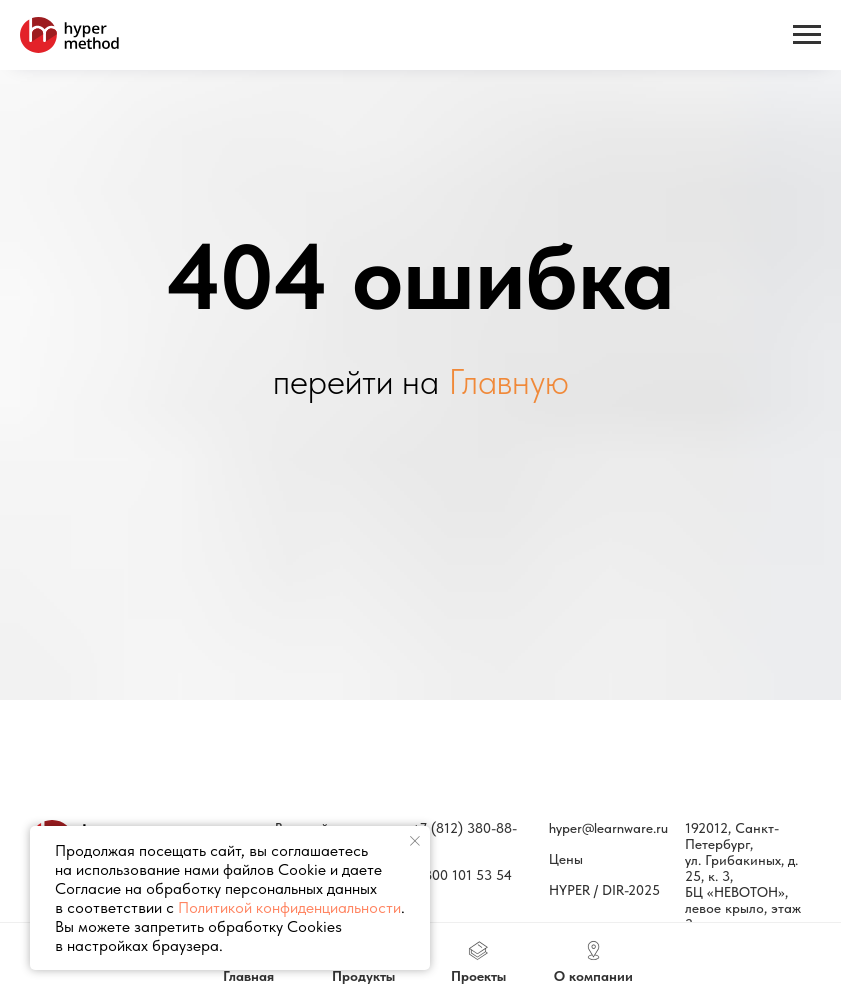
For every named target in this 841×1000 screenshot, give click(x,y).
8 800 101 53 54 (462, 875)
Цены (566, 859)
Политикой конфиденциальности (289, 907)
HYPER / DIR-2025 (604, 890)
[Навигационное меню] (807, 35)
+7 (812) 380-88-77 (464, 836)
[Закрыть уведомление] (415, 841)
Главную (508, 381)
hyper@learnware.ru (608, 828)
